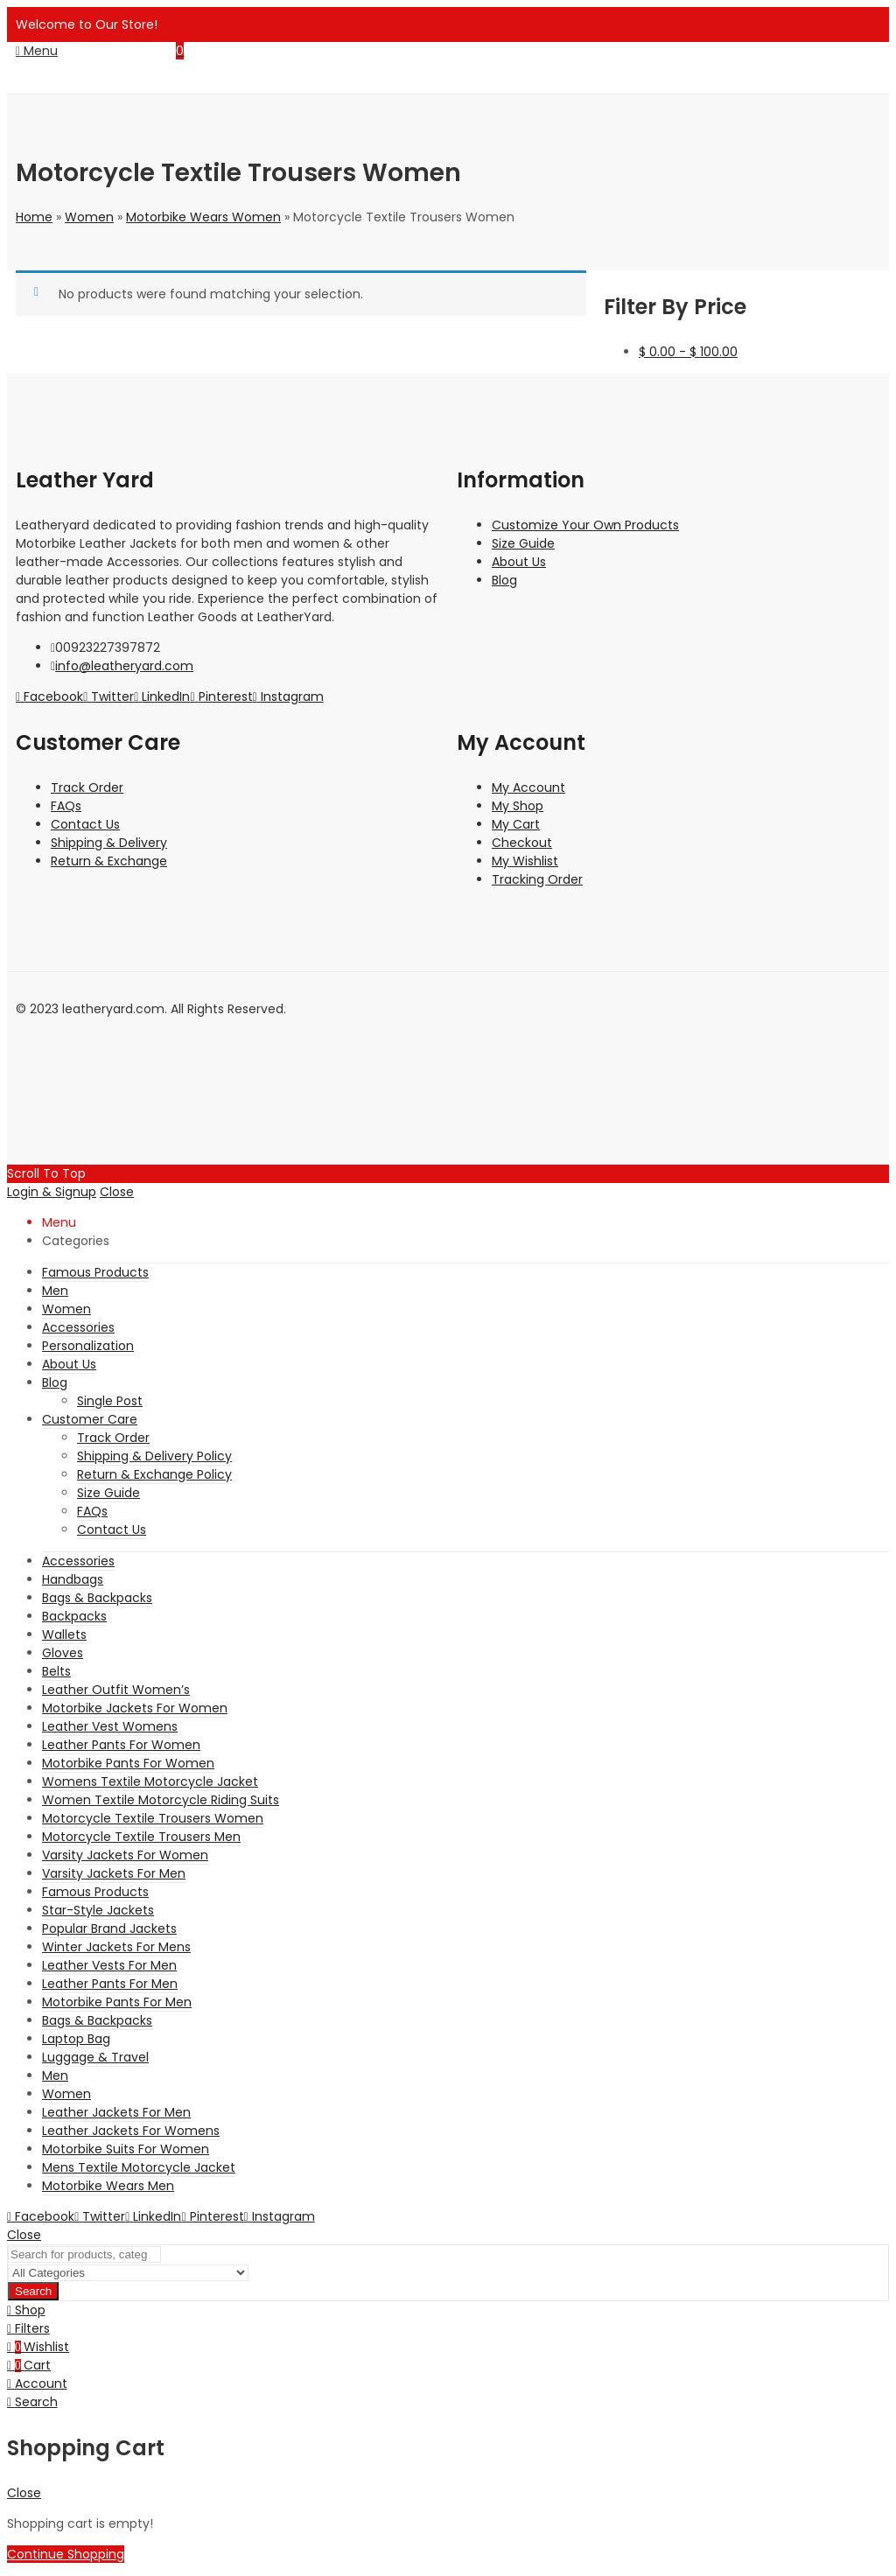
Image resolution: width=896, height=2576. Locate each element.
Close (117, 1191)
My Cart (516, 824)
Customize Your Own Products (585, 525)
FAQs (66, 806)
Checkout (522, 842)
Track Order (87, 787)
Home (34, 217)
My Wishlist (525, 861)
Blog (504, 580)
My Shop (517, 806)
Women (89, 217)
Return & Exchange (109, 861)
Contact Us (85, 824)
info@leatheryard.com (124, 666)
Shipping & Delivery (109, 842)
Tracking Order (537, 879)
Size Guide (523, 543)
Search (33, 2291)
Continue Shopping (65, 2554)
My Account (528, 787)
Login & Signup (51, 1191)
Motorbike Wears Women (203, 217)
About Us (519, 561)
